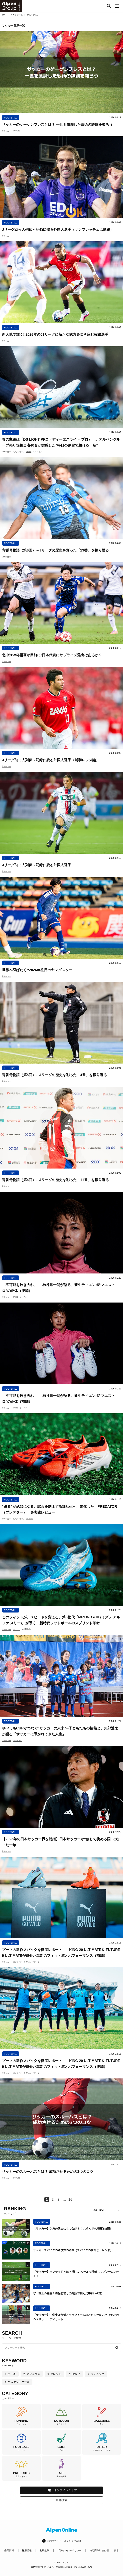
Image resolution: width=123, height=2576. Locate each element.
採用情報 (27, 2550)
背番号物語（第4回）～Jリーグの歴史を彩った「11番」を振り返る (55, 1180)
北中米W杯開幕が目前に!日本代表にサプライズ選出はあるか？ (52, 655)
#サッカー (6, 131)
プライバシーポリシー (69, 2550)
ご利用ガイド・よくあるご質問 (64, 2541)
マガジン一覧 (17, 15)
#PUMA (27, 1962)
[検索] (108, 6)
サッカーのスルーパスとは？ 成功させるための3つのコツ (47, 2172)
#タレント (17, 1740)
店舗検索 (61, 2500)
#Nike (15, 1297)
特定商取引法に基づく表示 (104, 2550)
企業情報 (9, 2550)
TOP (4, 15)
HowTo (76, 2373)
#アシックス (18, 452)
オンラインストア (65, 2490)
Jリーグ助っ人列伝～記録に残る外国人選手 (36, 865)
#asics (28, 451)
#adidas (29, 1519)
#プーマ (36, 1962)
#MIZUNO (26, 1629)
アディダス (33, 2373)
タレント (55, 2373)
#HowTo (16, 131)
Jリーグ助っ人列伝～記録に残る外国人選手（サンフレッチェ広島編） (58, 230)
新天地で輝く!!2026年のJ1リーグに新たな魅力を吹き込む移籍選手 (55, 334)
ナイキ (12, 2373)
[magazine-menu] (117, 6)
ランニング (97, 2373)
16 (70, 2199)
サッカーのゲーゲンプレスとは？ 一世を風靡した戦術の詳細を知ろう (57, 125)
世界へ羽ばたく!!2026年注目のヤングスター (37, 970)
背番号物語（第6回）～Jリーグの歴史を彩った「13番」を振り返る (55, 550)
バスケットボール (19, 2381)
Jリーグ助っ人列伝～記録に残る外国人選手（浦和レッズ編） (50, 760)
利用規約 (44, 2550)
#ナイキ (23, 1297)
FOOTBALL (32, 15)
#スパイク (37, 452)
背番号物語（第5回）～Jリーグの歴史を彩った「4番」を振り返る (54, 1075)
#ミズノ (16, 1629)
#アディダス (18, 1519)
